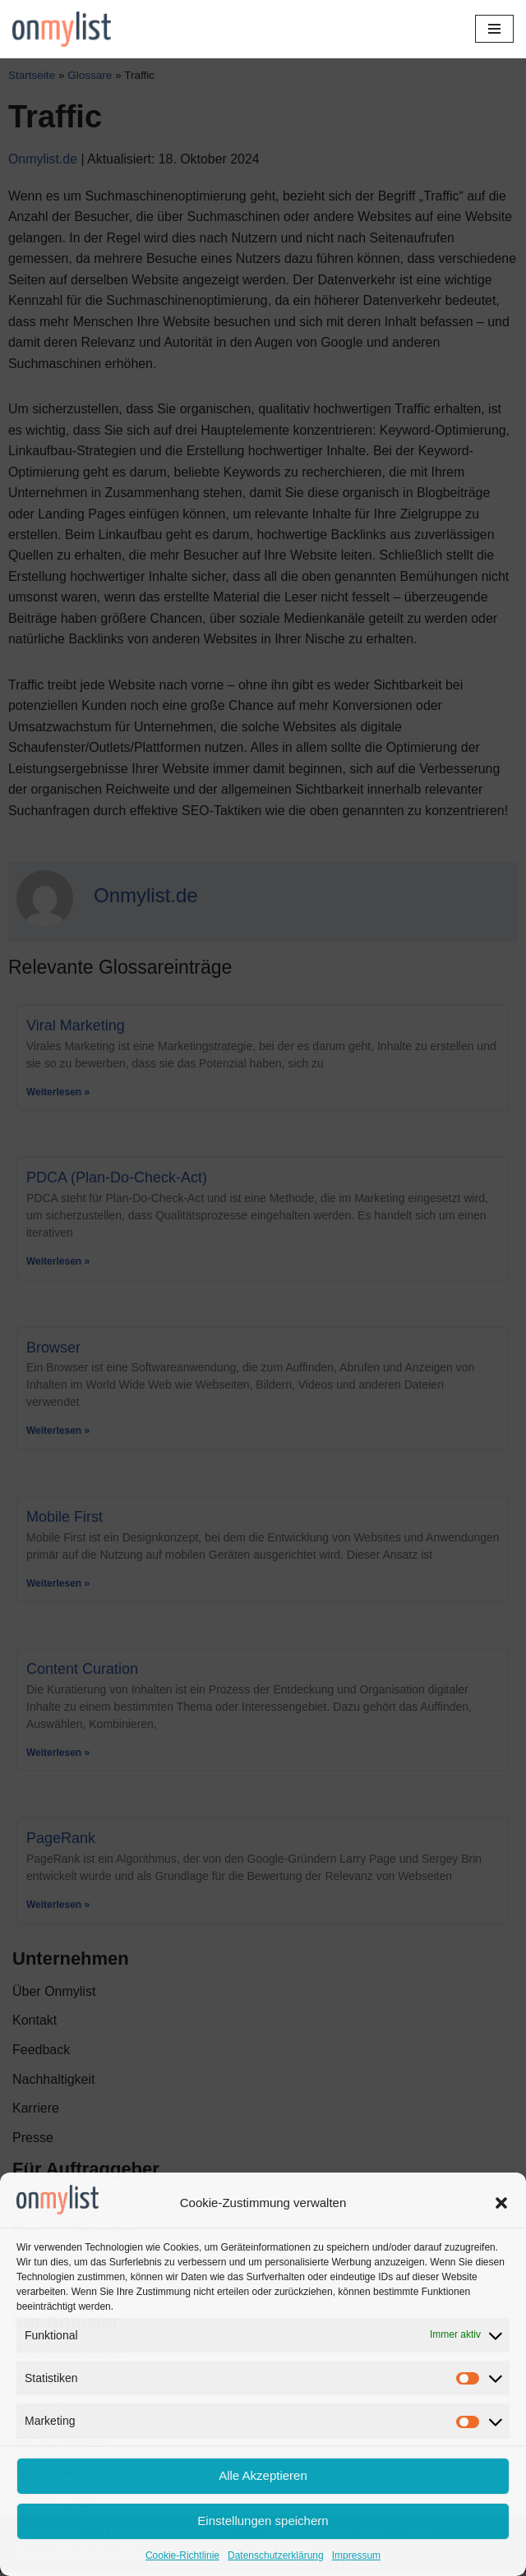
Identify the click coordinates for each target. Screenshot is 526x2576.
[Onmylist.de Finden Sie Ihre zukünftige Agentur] (61, 29)
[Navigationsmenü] (494, 29)
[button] (501, 2203)
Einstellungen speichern (262, 2521)
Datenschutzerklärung (276, 2555)
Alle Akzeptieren (263, 2475)
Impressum (356, 2555)
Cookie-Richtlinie (182, 2555)
